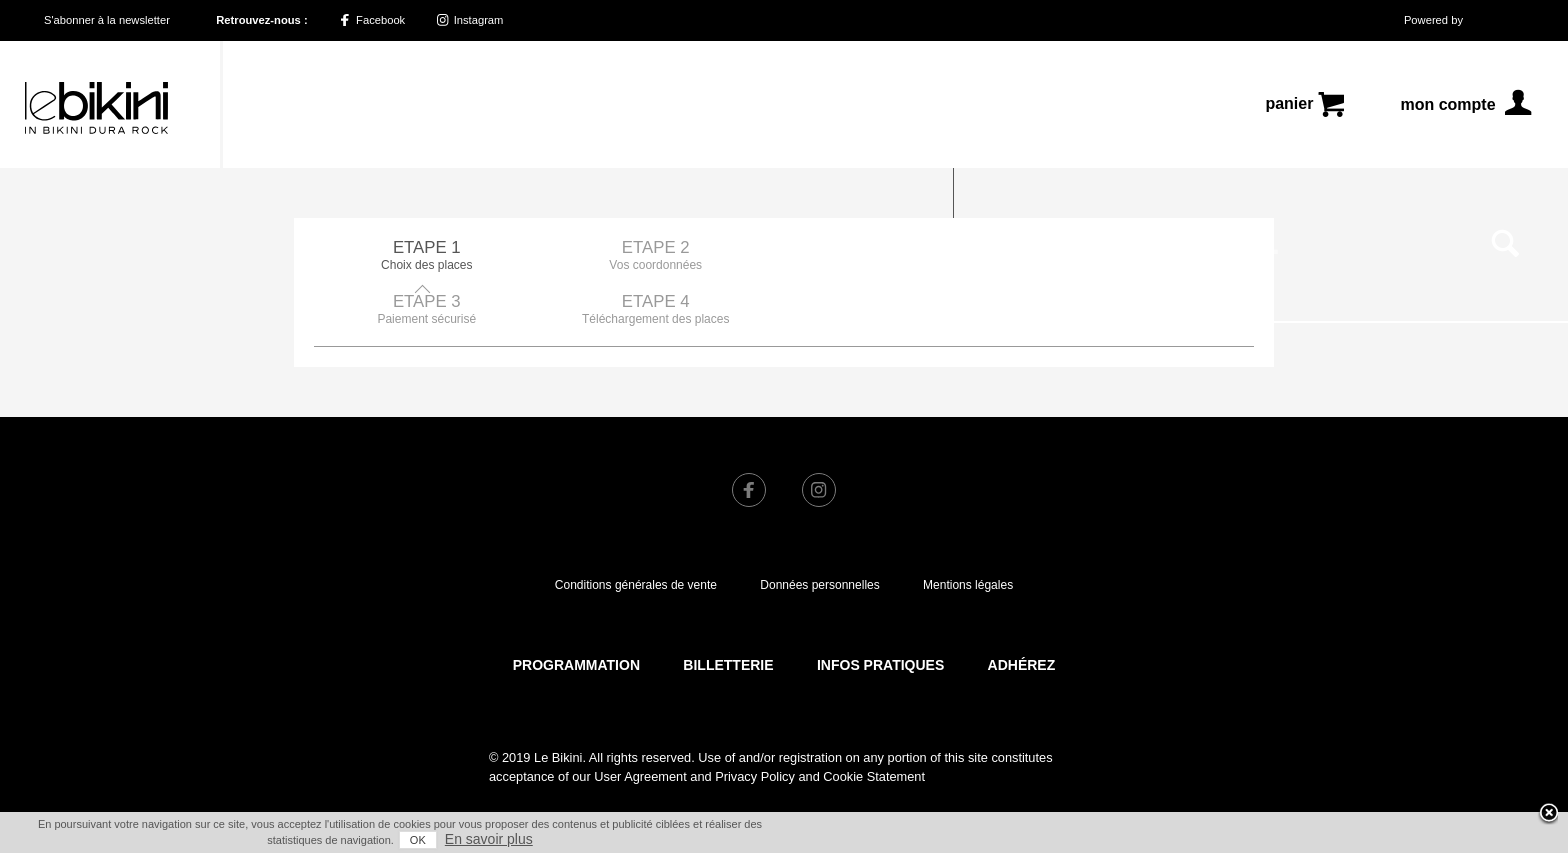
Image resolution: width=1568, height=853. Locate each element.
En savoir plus (489, 839)
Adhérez (1022, 611)
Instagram (470, 20)
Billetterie (728, 611)
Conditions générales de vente (636, 531)
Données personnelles (819, 531)
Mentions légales (968, 531)
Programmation (576, 611)
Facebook (372, 20)
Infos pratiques (880, 611)
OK (418, 840)
